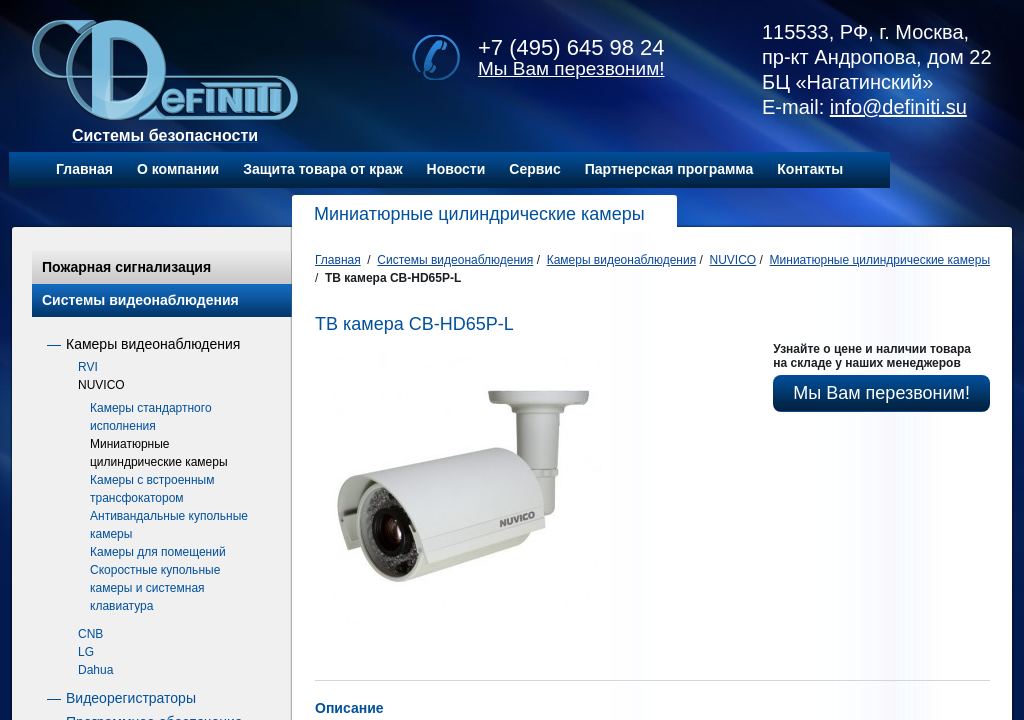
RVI (88, 367)
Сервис (534, 169)
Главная (84, 169)
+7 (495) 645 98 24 (571, 47)
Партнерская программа (669, 169)
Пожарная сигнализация (126, 267)
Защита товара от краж (322, 169)
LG (86, 652)
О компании (178, 169)
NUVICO (101, 385)
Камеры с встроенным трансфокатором (152, 489)
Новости (456, 169)
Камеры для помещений (158, 552)
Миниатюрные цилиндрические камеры (159, 453)
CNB (90, 634)
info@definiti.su (898, 107)
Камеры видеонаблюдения (153, 344)
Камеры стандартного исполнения (151, 417)
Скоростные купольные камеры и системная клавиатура (155, 588)
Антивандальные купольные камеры (169, 525)
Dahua (95, 670)
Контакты (810, 169)
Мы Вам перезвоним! (571, 68)
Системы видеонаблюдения (140, 300)
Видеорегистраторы (131, 698)
